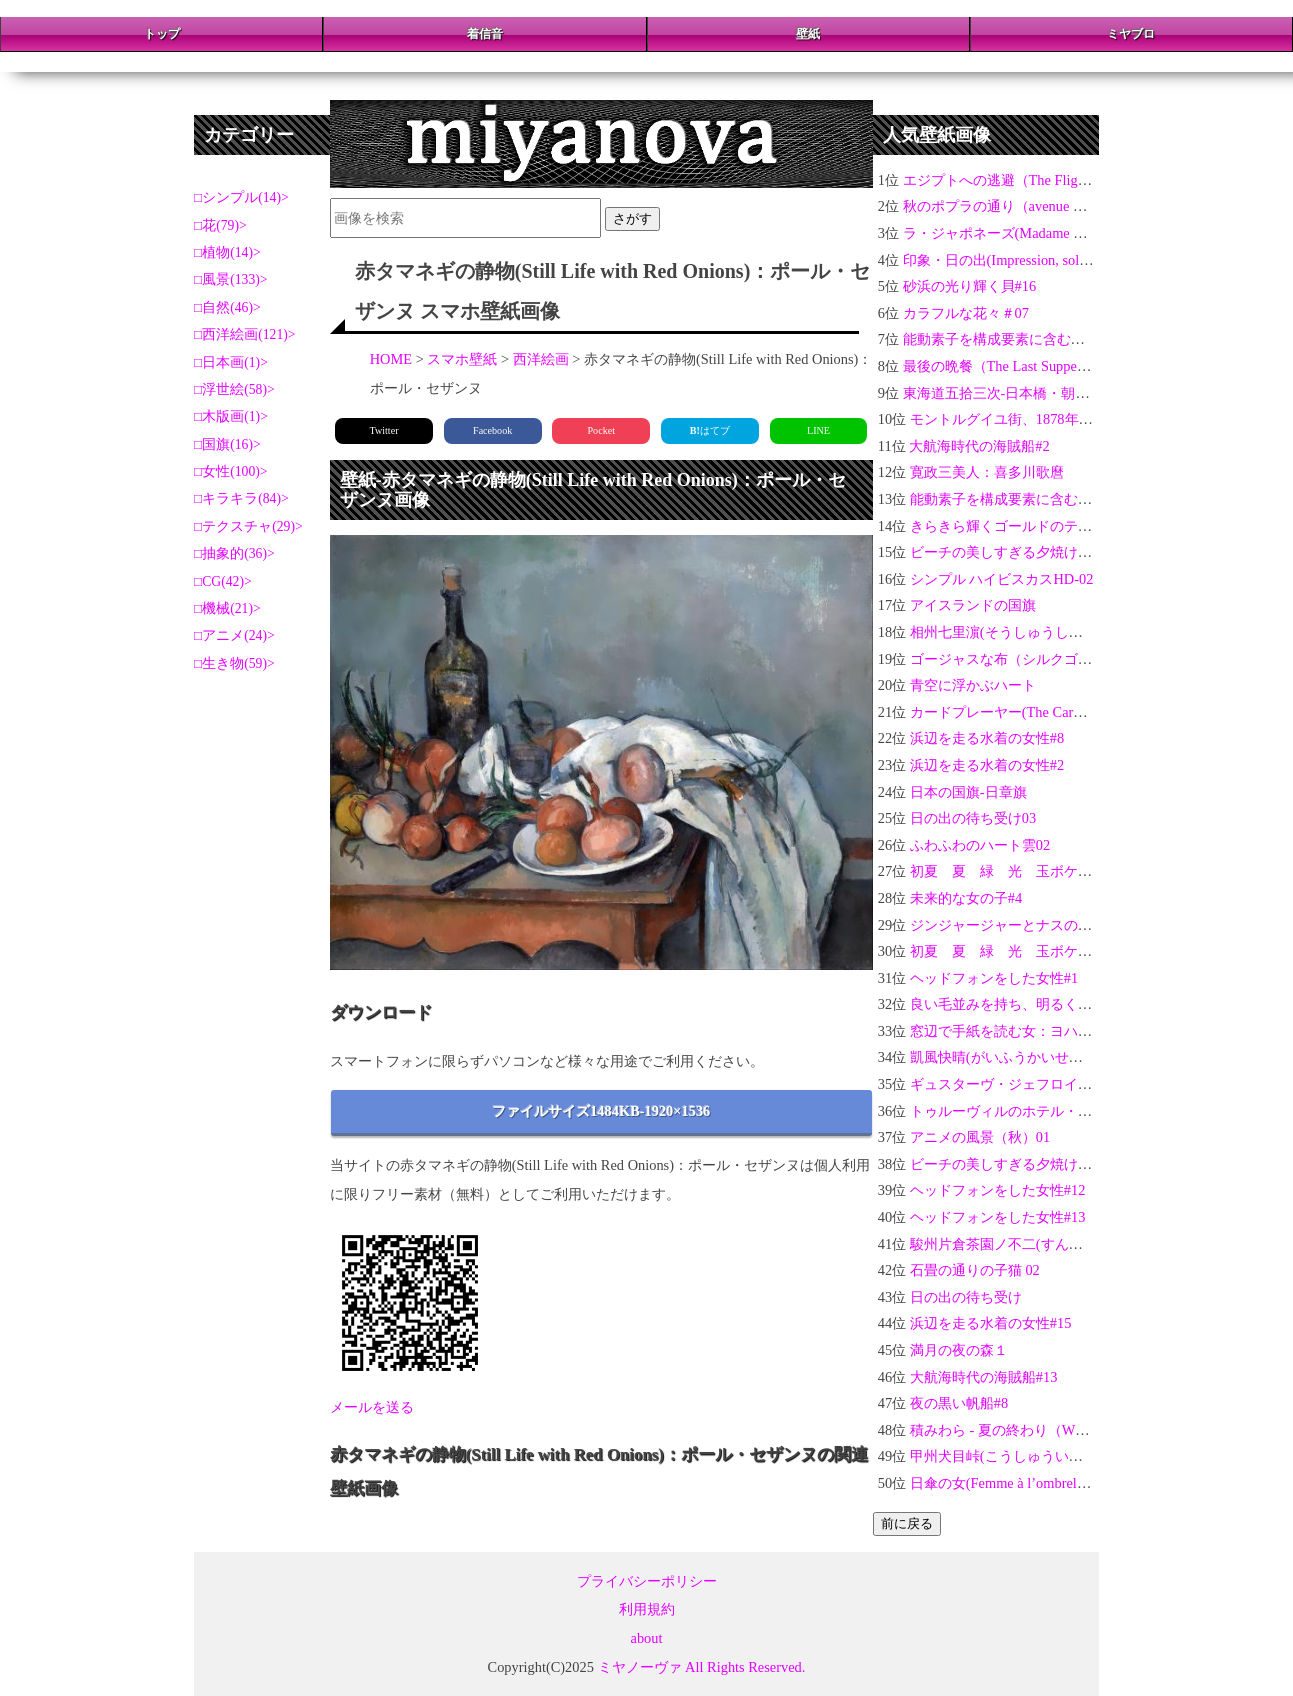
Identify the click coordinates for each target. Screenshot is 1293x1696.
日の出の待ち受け (966, 1297)
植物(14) (227, 252)
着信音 (485, 34)
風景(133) (231, 279)
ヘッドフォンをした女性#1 (994, 978)
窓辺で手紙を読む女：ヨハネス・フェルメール (1057, 1031)
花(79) (220, 225)
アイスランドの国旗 (973, 605)
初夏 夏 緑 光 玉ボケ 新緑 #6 (1024, 951)
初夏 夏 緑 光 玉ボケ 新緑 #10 (1027, 871)
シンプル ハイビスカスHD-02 (1002, 579)
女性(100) (231, 471)
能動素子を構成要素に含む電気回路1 (1018, 339)
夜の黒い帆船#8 (959, 1403)
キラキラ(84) (241, 498)
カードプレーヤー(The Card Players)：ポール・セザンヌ (1084, 712)
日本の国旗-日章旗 (968, 792)
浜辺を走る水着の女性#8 (987, 738)
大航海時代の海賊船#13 (984, 1377)
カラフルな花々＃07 (966, 313)
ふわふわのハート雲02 (980, 845)
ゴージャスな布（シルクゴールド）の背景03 (1050, 659)
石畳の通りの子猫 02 (975, 1270)
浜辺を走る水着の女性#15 (991, 1323)
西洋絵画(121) (245, 334)
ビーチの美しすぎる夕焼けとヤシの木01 (1036, 552)
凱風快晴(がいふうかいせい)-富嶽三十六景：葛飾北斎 (1078, 1057)
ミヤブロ (1131, 34)
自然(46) (227, 307)
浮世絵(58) (234, 389)
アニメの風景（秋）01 (980, 1137)
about (647, 1638)
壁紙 (808, 34)
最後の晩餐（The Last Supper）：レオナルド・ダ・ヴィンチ (1090, 366)
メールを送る (372, 1407)
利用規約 (647, 1609)
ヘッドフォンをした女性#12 (998, 1190)
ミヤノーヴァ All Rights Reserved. (702, 1667)
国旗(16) (227, 444)
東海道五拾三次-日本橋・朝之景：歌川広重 (1038, 393)
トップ (162, 34)
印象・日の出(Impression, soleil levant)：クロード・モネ (1076, 260)
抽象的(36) (234, 553)
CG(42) (223, 581)
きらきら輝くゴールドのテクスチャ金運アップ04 (1064, 526)
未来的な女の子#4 (966, 898)
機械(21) (227, 608)
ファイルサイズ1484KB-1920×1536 (601, 1111)
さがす (632, 218)
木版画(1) (231, 416)
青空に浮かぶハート (973, 685)
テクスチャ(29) (248, 526)
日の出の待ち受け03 (973, 818)
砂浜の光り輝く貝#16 (970, 286)
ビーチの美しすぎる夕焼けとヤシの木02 (1036, 1164)
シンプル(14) (241, 197)
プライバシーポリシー (647, 1581)
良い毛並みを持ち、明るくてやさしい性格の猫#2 (1064, 1004)
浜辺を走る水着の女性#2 (987, 765)
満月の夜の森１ (959, 1350)
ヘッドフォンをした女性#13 (998, 1217)
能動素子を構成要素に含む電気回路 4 (1027, 499)
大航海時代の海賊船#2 (979, 446)
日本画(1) (231, 362)
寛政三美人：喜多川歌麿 (987, 472)
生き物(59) (234, 663)
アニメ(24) (234, 635)
